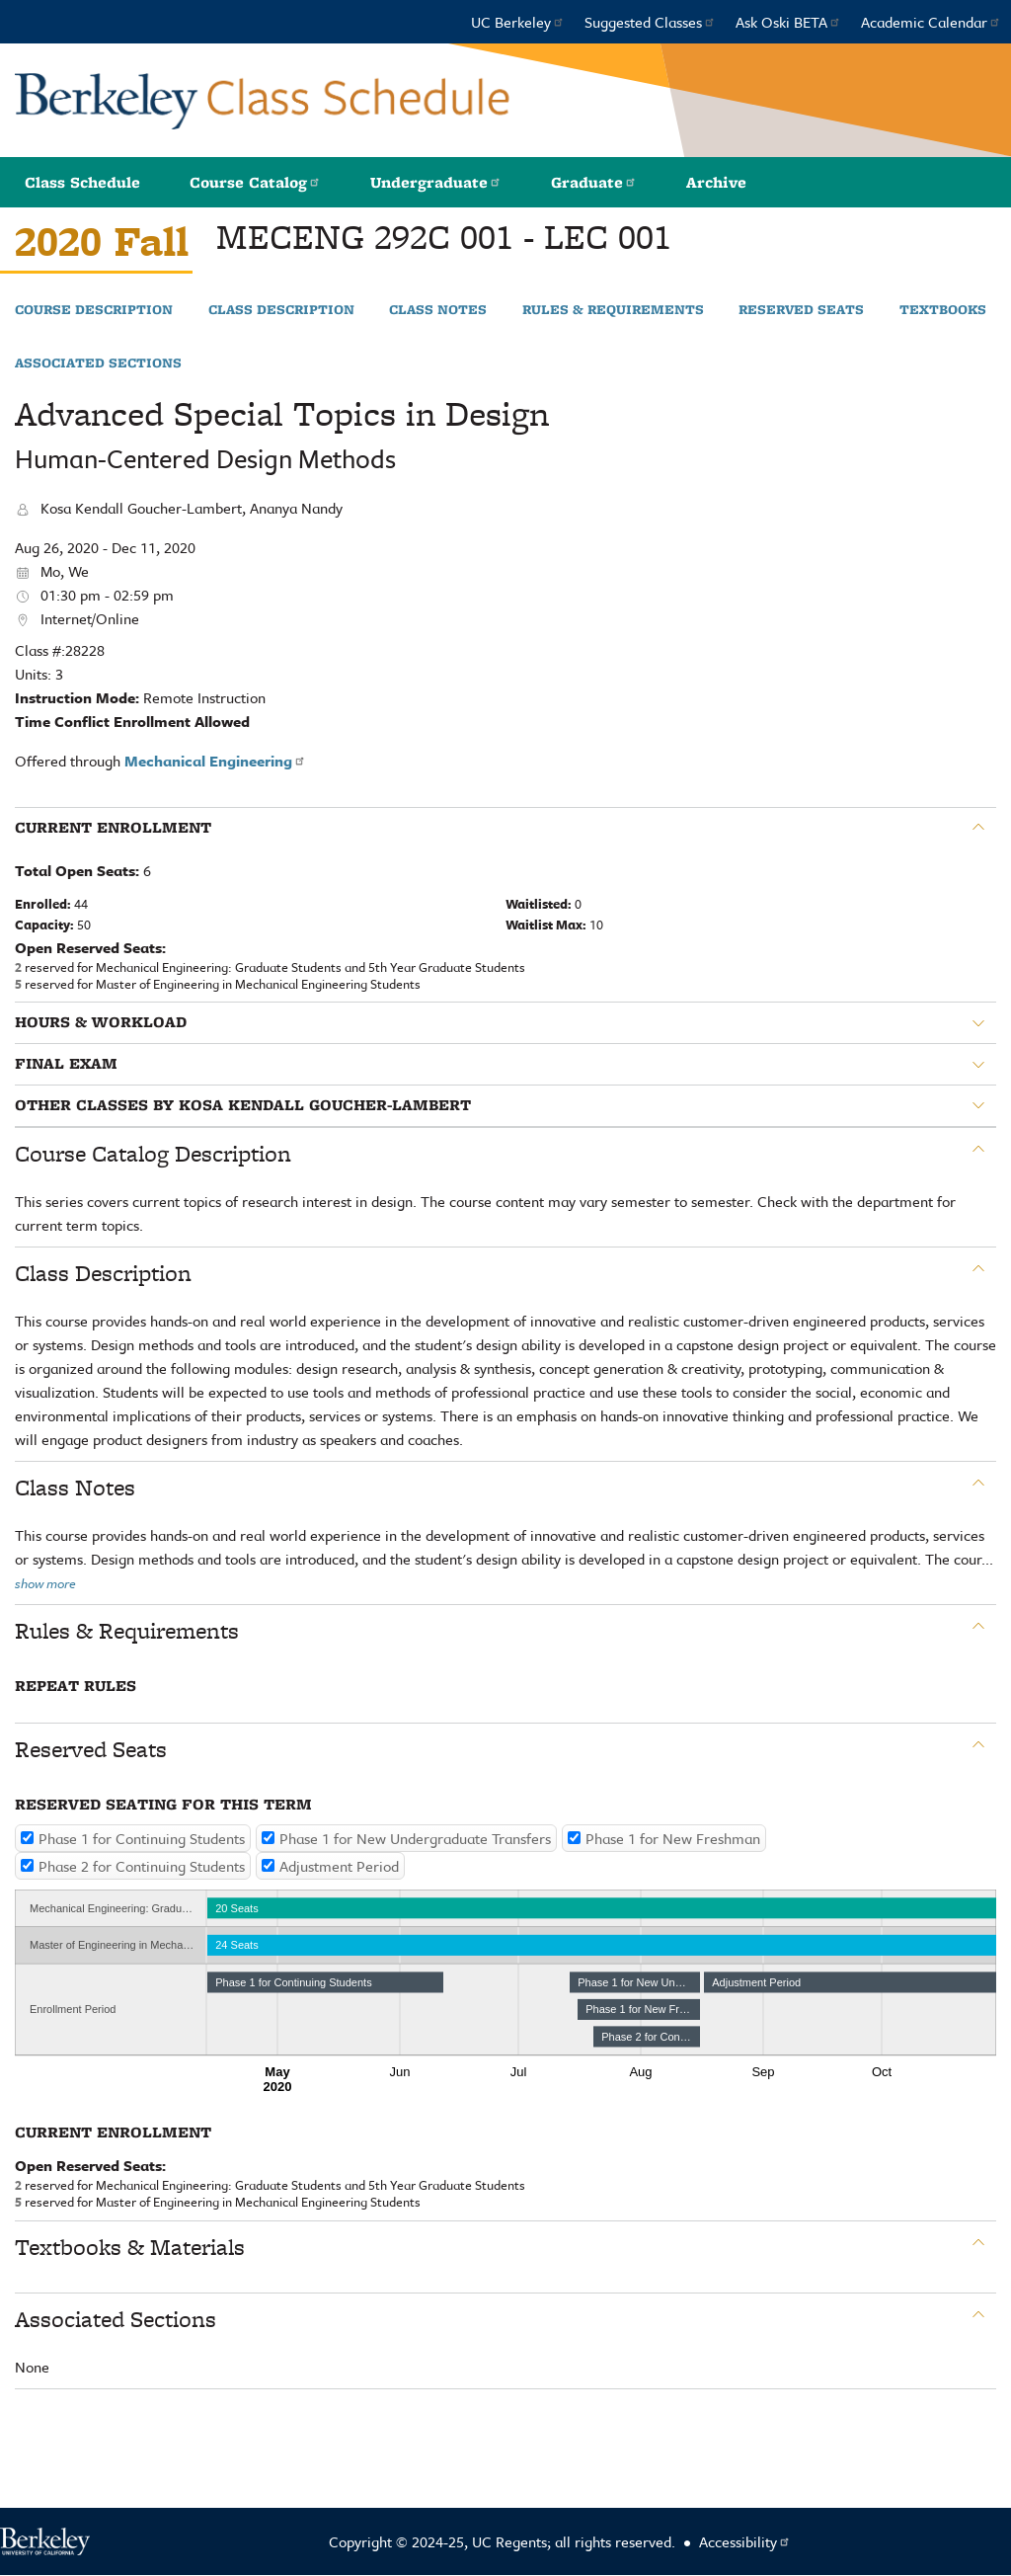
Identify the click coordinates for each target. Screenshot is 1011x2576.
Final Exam (66, 1064)
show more (45, 1583)
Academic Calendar (931, 22)
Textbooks (942, 310)
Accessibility (745, 2541)
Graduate (594, 182)
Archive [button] (716, 182)
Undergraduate (436, 182)
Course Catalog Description (153, 1153)
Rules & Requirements (613, 310)
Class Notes (438, 310)
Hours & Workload (101, 1022)
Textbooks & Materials (130, 2247)
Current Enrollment (113, 828)
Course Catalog (255, 182)
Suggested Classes (650, 22)
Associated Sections (98, 363)
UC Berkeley (518, 22)
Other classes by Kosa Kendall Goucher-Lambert (243, 1105)
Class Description (281, 310)
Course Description (94, 310)
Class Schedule (82, 182)
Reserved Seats (801, 310)
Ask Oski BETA (788, 22)
